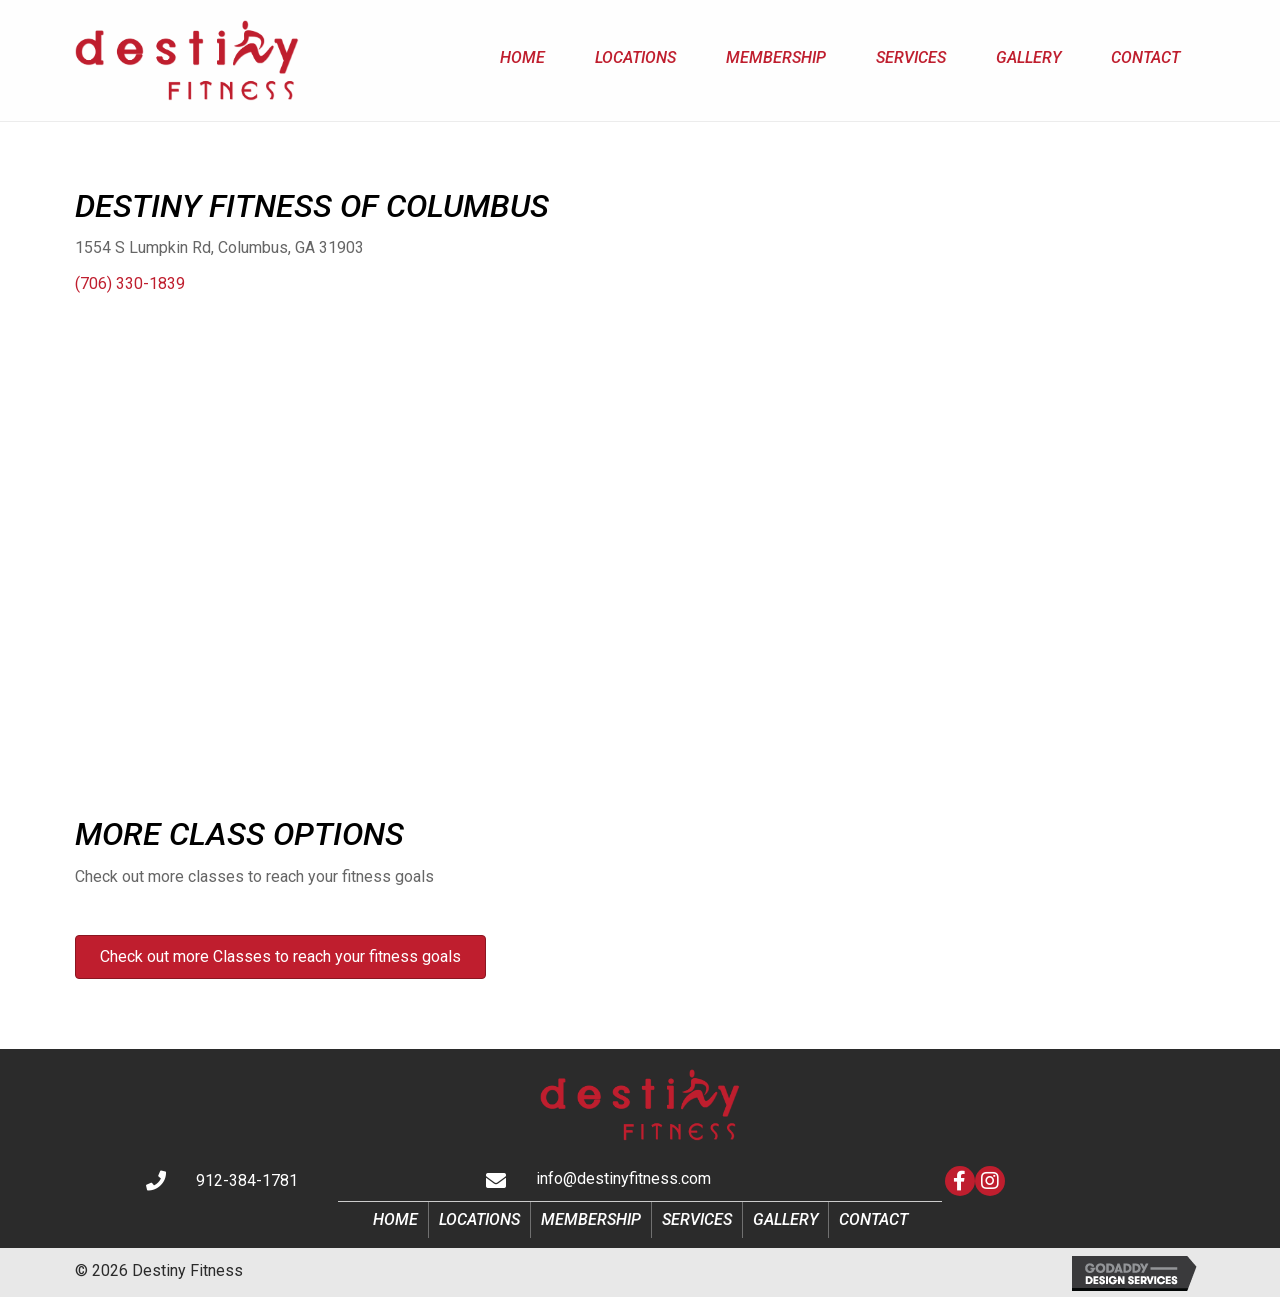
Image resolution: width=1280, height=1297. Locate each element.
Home (395, 1219)
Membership (591, 1219)
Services (697, 1219)
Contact (873, 1219)
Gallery (785, 1219)
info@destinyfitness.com (623, 1178)
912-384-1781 (247, 1180)
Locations (479, 1219)
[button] (960, 1181)
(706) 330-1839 (130, 283)
